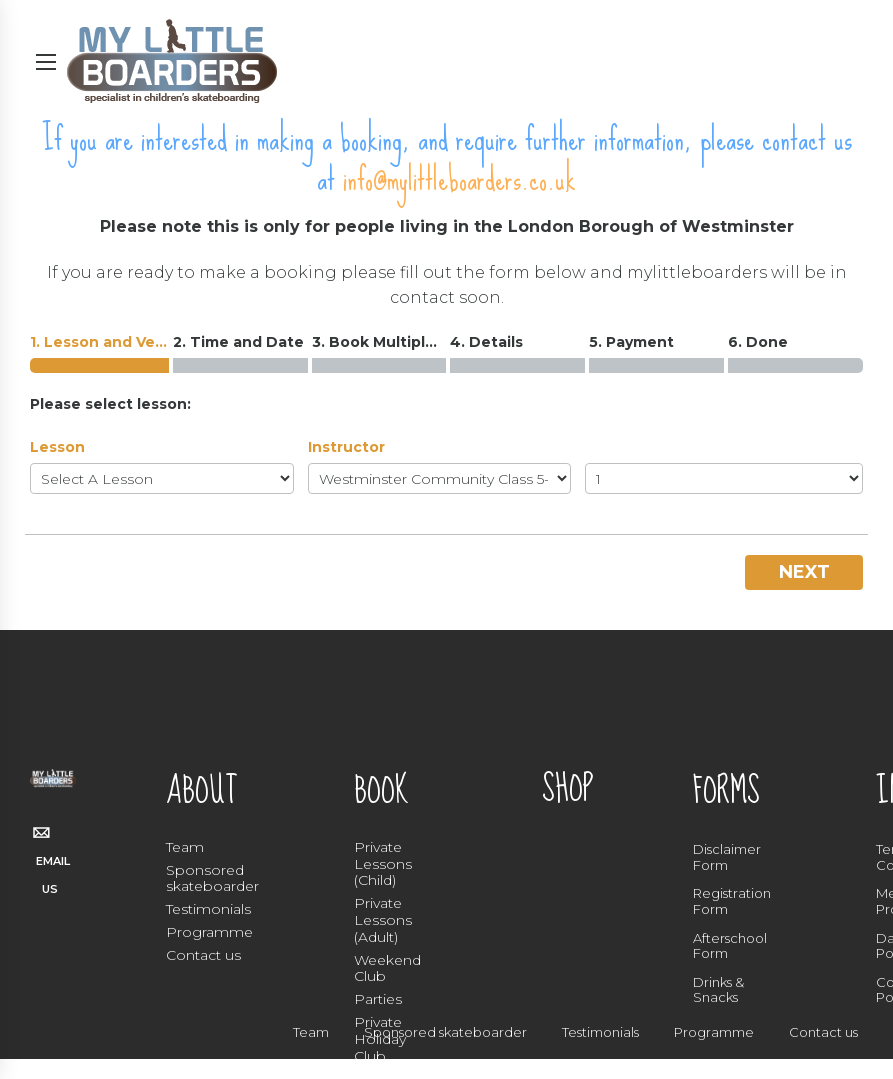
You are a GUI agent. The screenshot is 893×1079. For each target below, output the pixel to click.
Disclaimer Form (727, 857)
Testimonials (208, 909)
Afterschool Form (730, 946)
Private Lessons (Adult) (383, 920)
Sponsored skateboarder (212, 878)
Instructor (346, 447)
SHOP (567, 789)
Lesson (57, 447)
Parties (378, 999)
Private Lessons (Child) (383, 864)
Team (185, 847)
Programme (209, 932)
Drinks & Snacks (718, 990)
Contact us (203, 955)
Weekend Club (387, 968)
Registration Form (732, 901)
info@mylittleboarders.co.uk (459, 179)
